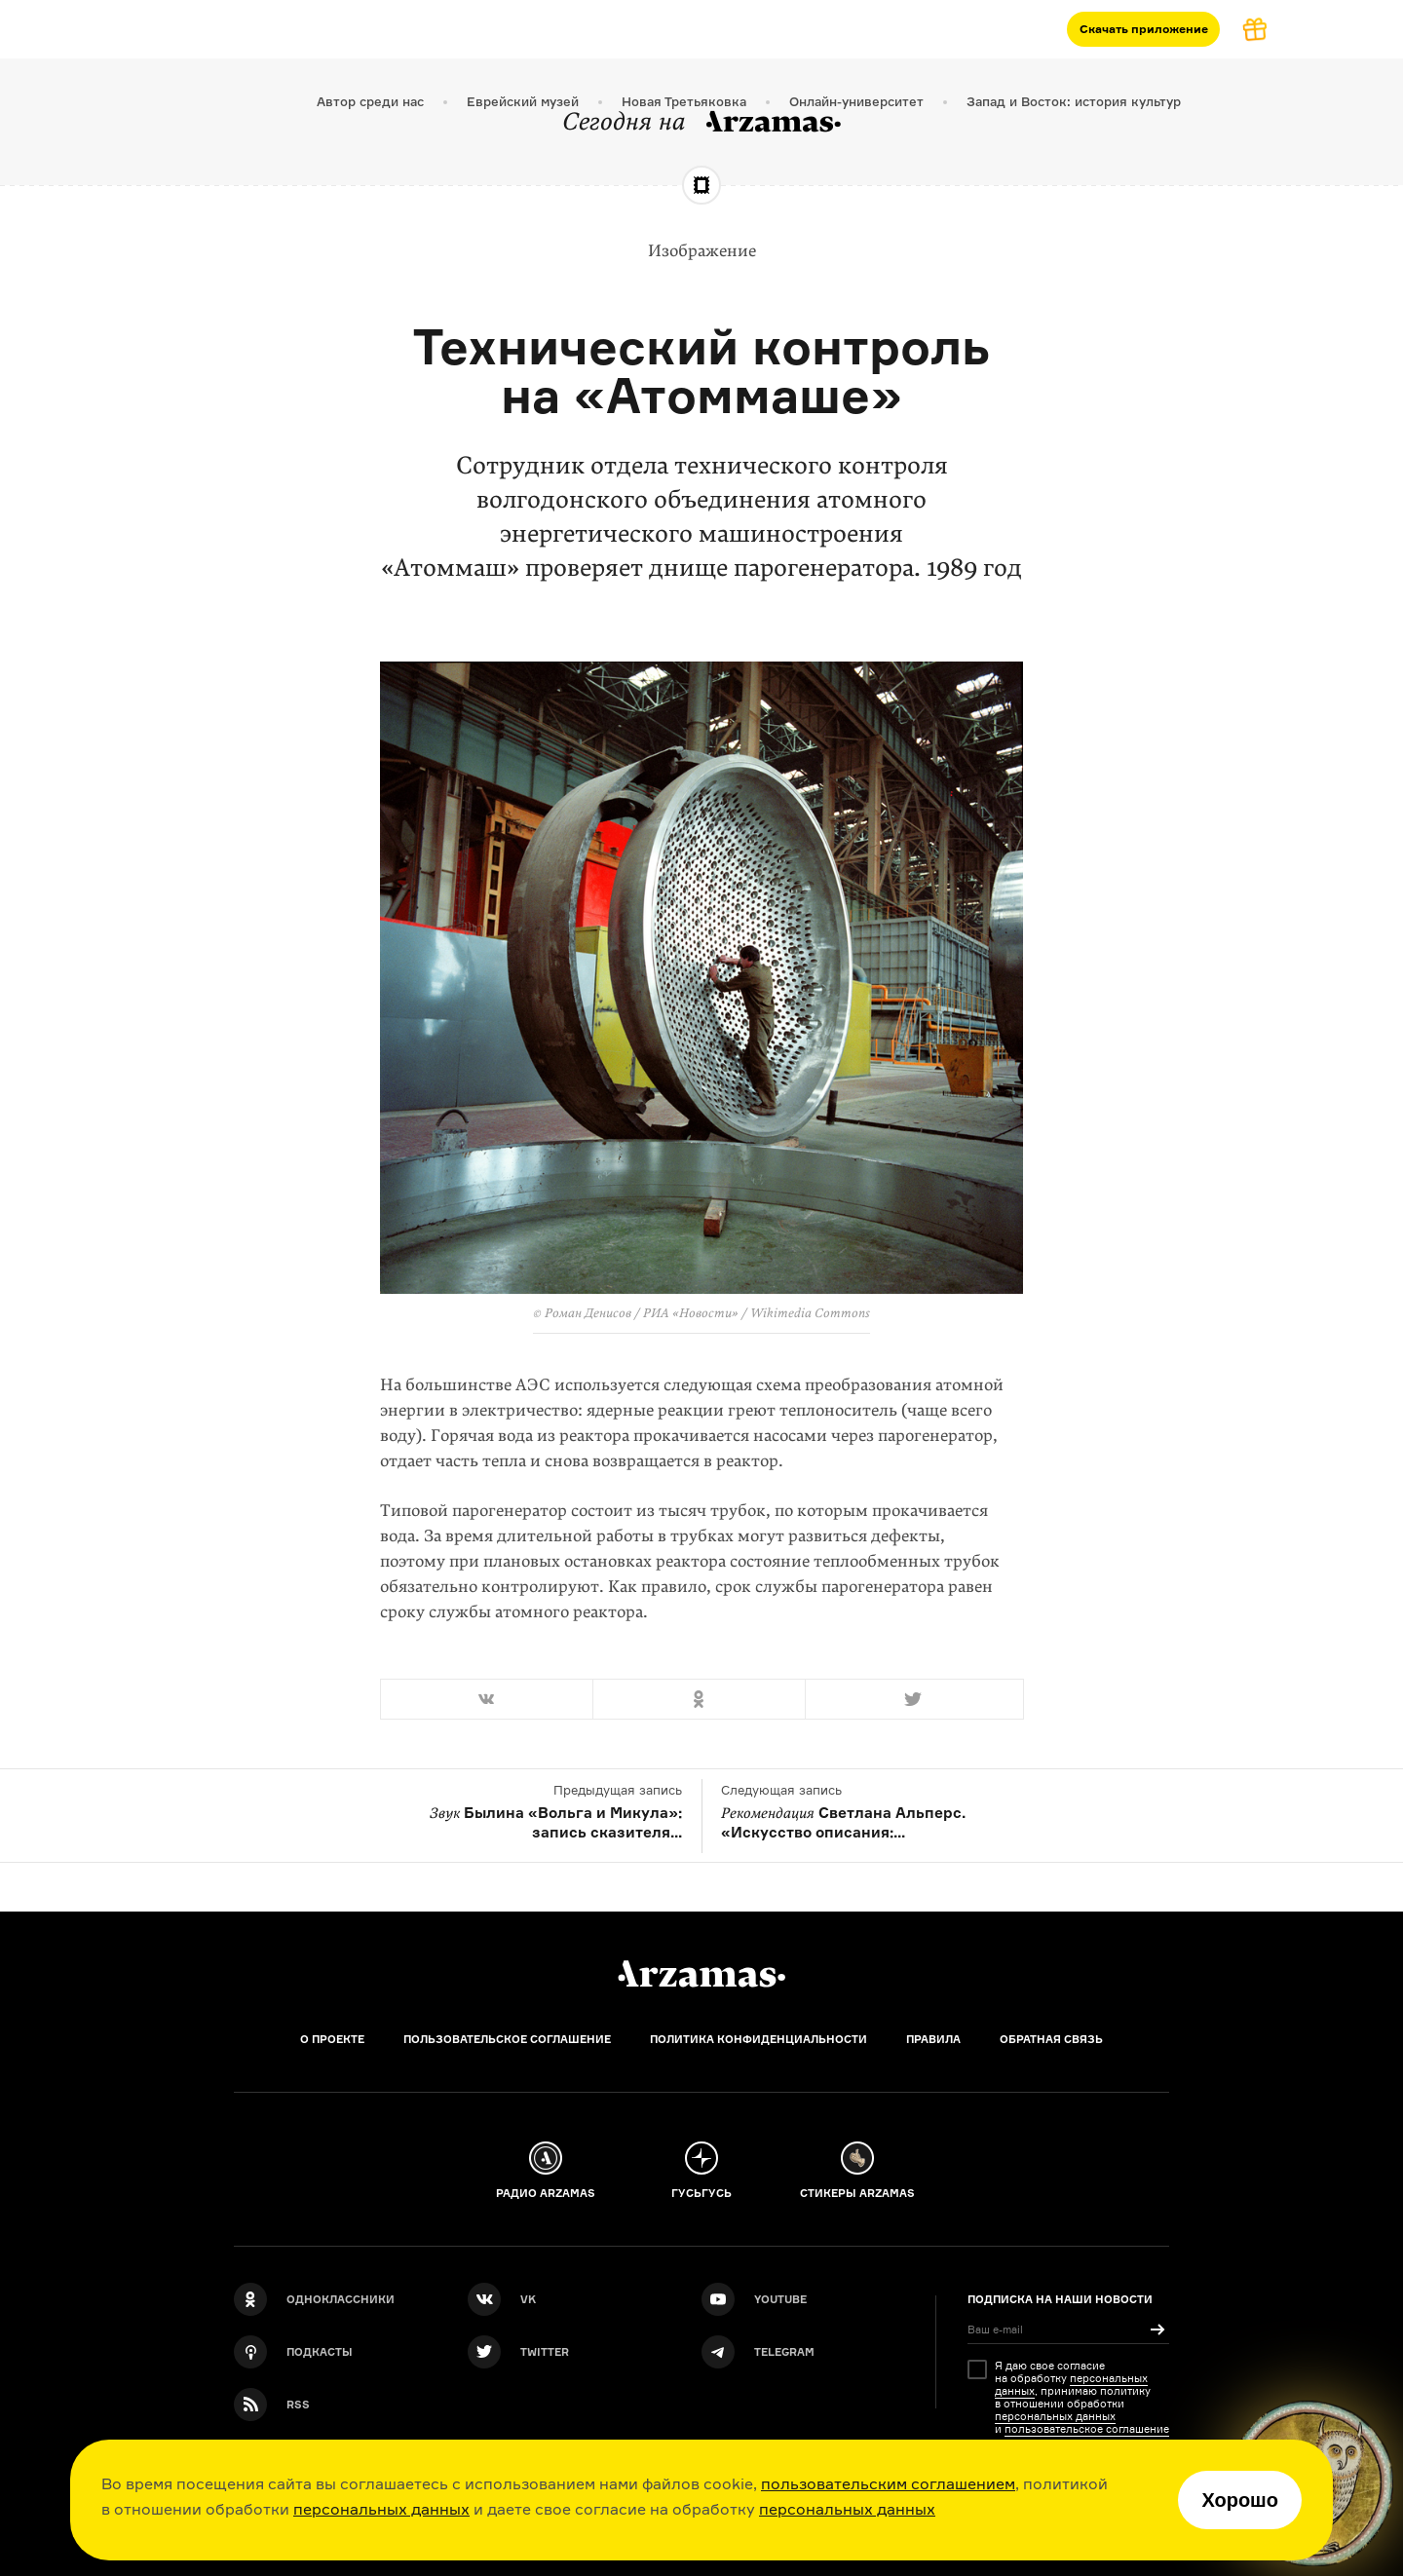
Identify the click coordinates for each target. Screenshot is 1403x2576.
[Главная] (701, 1974)
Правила (933, 2039)
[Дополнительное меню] (649, 29)
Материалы (302, 28)
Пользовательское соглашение (507, 2039)
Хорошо (1239, 2500)
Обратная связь (1051, 2039)
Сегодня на (701, 121)
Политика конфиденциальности (758, 2039)
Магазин (490, 28)
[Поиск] (1373, 29)
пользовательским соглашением (888, 2483)
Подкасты (196, 28)
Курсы (108, 28)
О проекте (332, 2039)
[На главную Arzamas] (29, 29)
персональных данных (381, 2509)
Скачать (1144, 28)
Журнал (401, 28)
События (581, 28)
